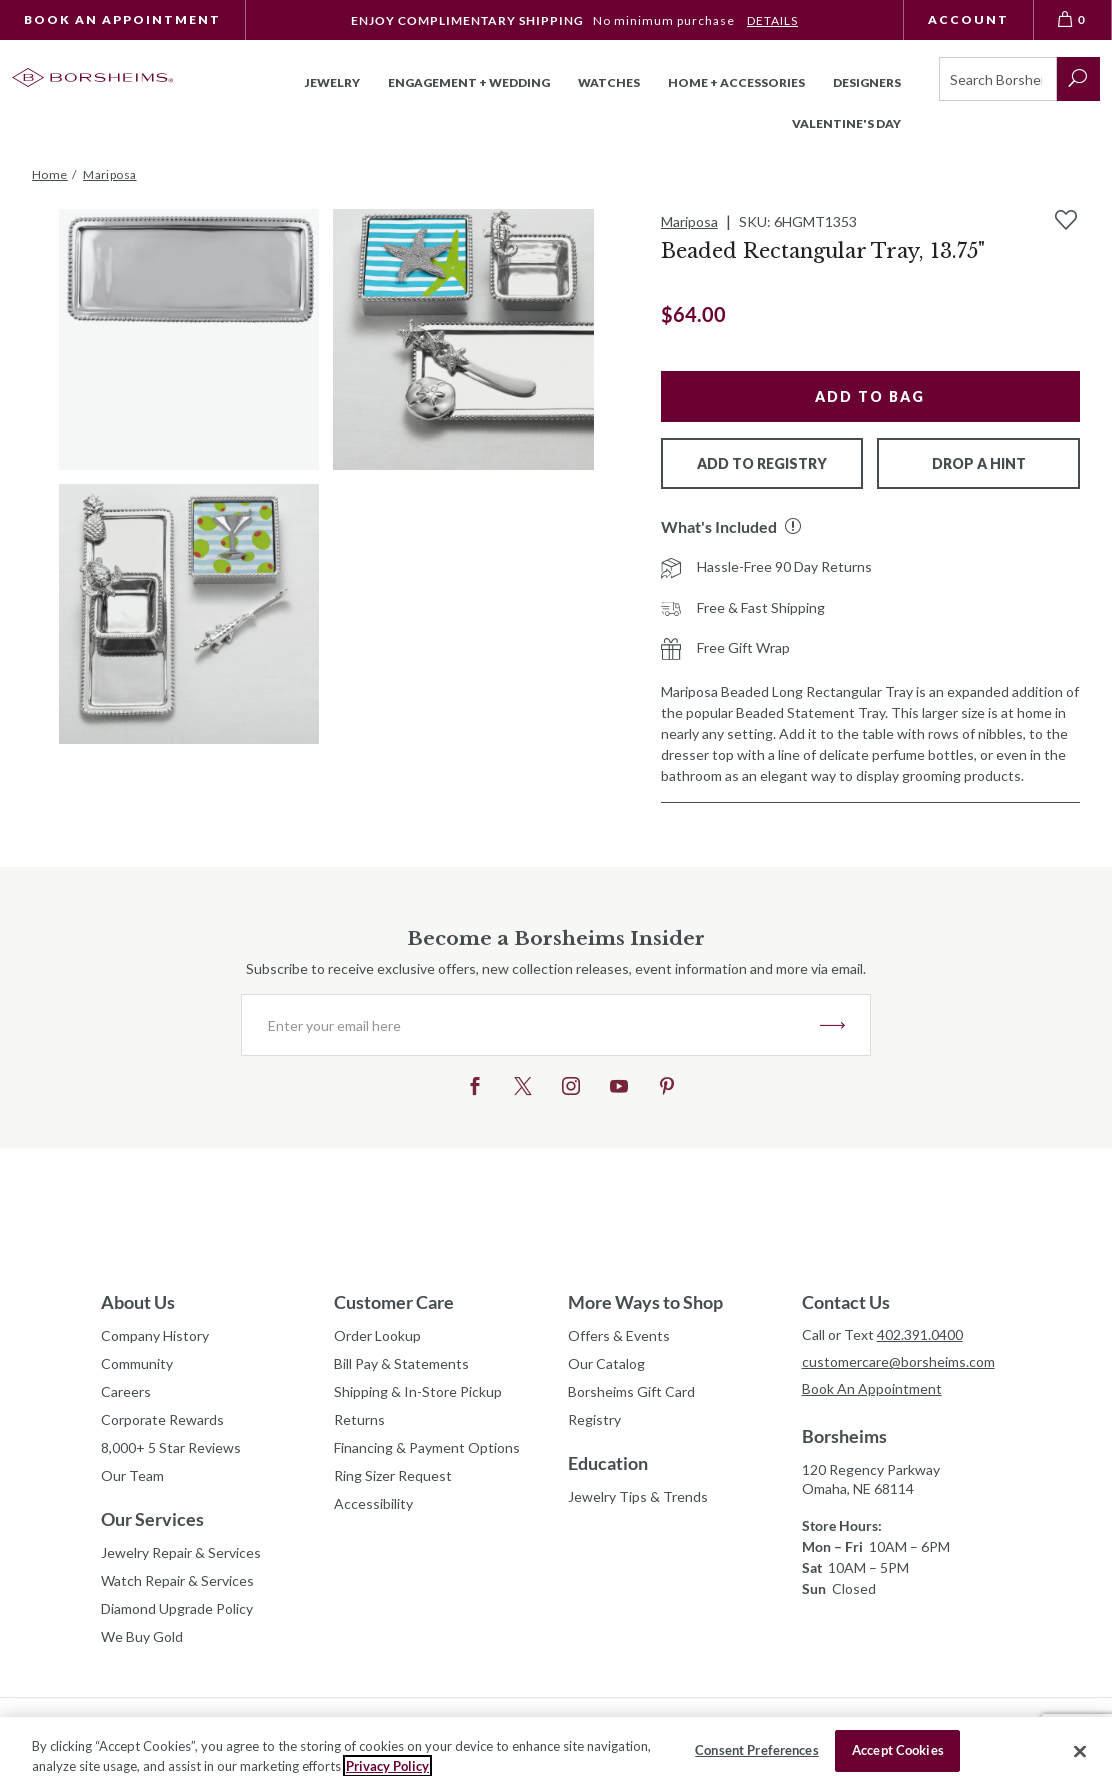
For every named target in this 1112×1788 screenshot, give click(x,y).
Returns (359, 1419)
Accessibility (373, 1503)
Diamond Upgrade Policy (177, 1608)
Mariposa (689, 221)
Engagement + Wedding (469, 82)
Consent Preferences (756, 1750)
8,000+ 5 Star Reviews (171, 1447)
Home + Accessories (736, 82)
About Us (138, 1302)
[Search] (998, 79)
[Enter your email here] (531, 1025)
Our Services (152, 1519)
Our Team (132, 1475)
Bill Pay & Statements (401, 1361)
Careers (126, 1391)
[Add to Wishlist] (1066, 220)
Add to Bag (870, 396)
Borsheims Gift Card (631, 1391)
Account (968, 19)
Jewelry (332, 82)
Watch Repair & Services (177, 1580)
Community (137, 1363)
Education (608, 1463)
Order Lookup (377, 1335)
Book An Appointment (122, 19)
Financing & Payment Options (427, 1447)
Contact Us (846, 1302)
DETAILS (772, 20)
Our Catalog (606, 1363)
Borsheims (844, 1436)
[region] (556, 1752)
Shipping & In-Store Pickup (418, 1391)
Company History (155, 1335)
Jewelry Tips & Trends (638, 1496)
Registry (594, 1419)
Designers (867, 82)
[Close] (1080, 1751)
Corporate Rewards (162, 1419)
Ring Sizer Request (393, 1475)
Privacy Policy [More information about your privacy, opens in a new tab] (387, 1766)
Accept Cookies (898, 1750)
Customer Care (394, 1302)
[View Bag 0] (1073, 20)
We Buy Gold (142, 1636)
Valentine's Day (846, 123)
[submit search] (1078, 79)
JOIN (832, 1025)
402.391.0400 (920, 1334)
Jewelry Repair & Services (181, 1552)
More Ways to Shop (645, 1302)
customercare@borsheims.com (898, 1361)
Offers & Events (619, 1335)
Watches (609, 82)
